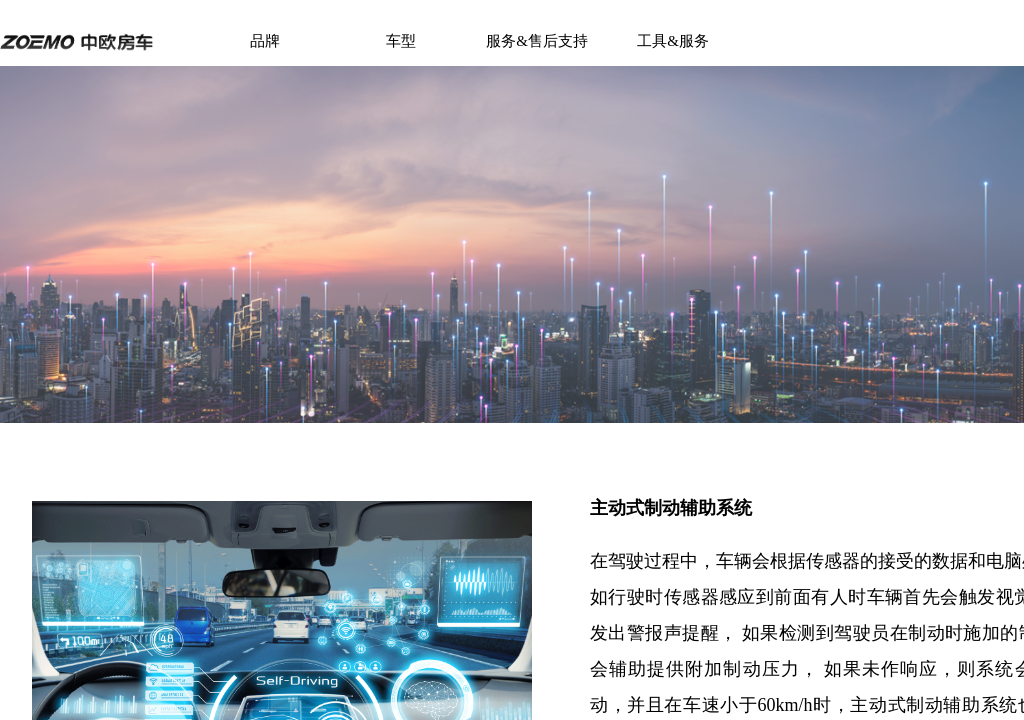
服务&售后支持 (537, 41)
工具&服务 (673, 41)
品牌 (265, 41)
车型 (401, 41)
